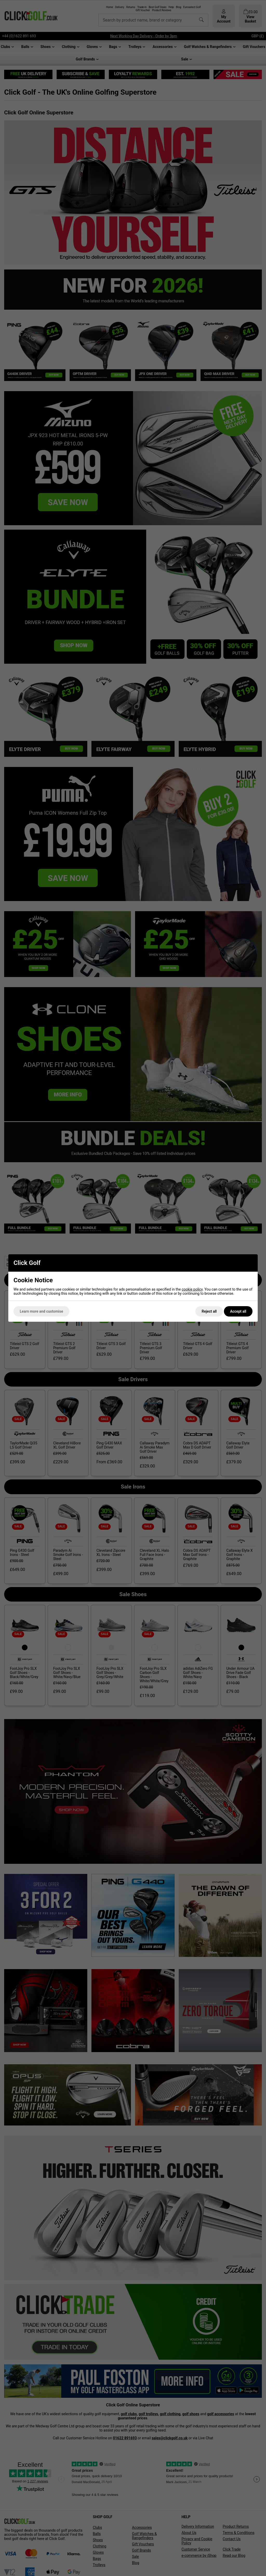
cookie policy (192, 1289)
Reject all (209, 1311)
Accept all (238, 1311)
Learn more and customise (41, 1311)
